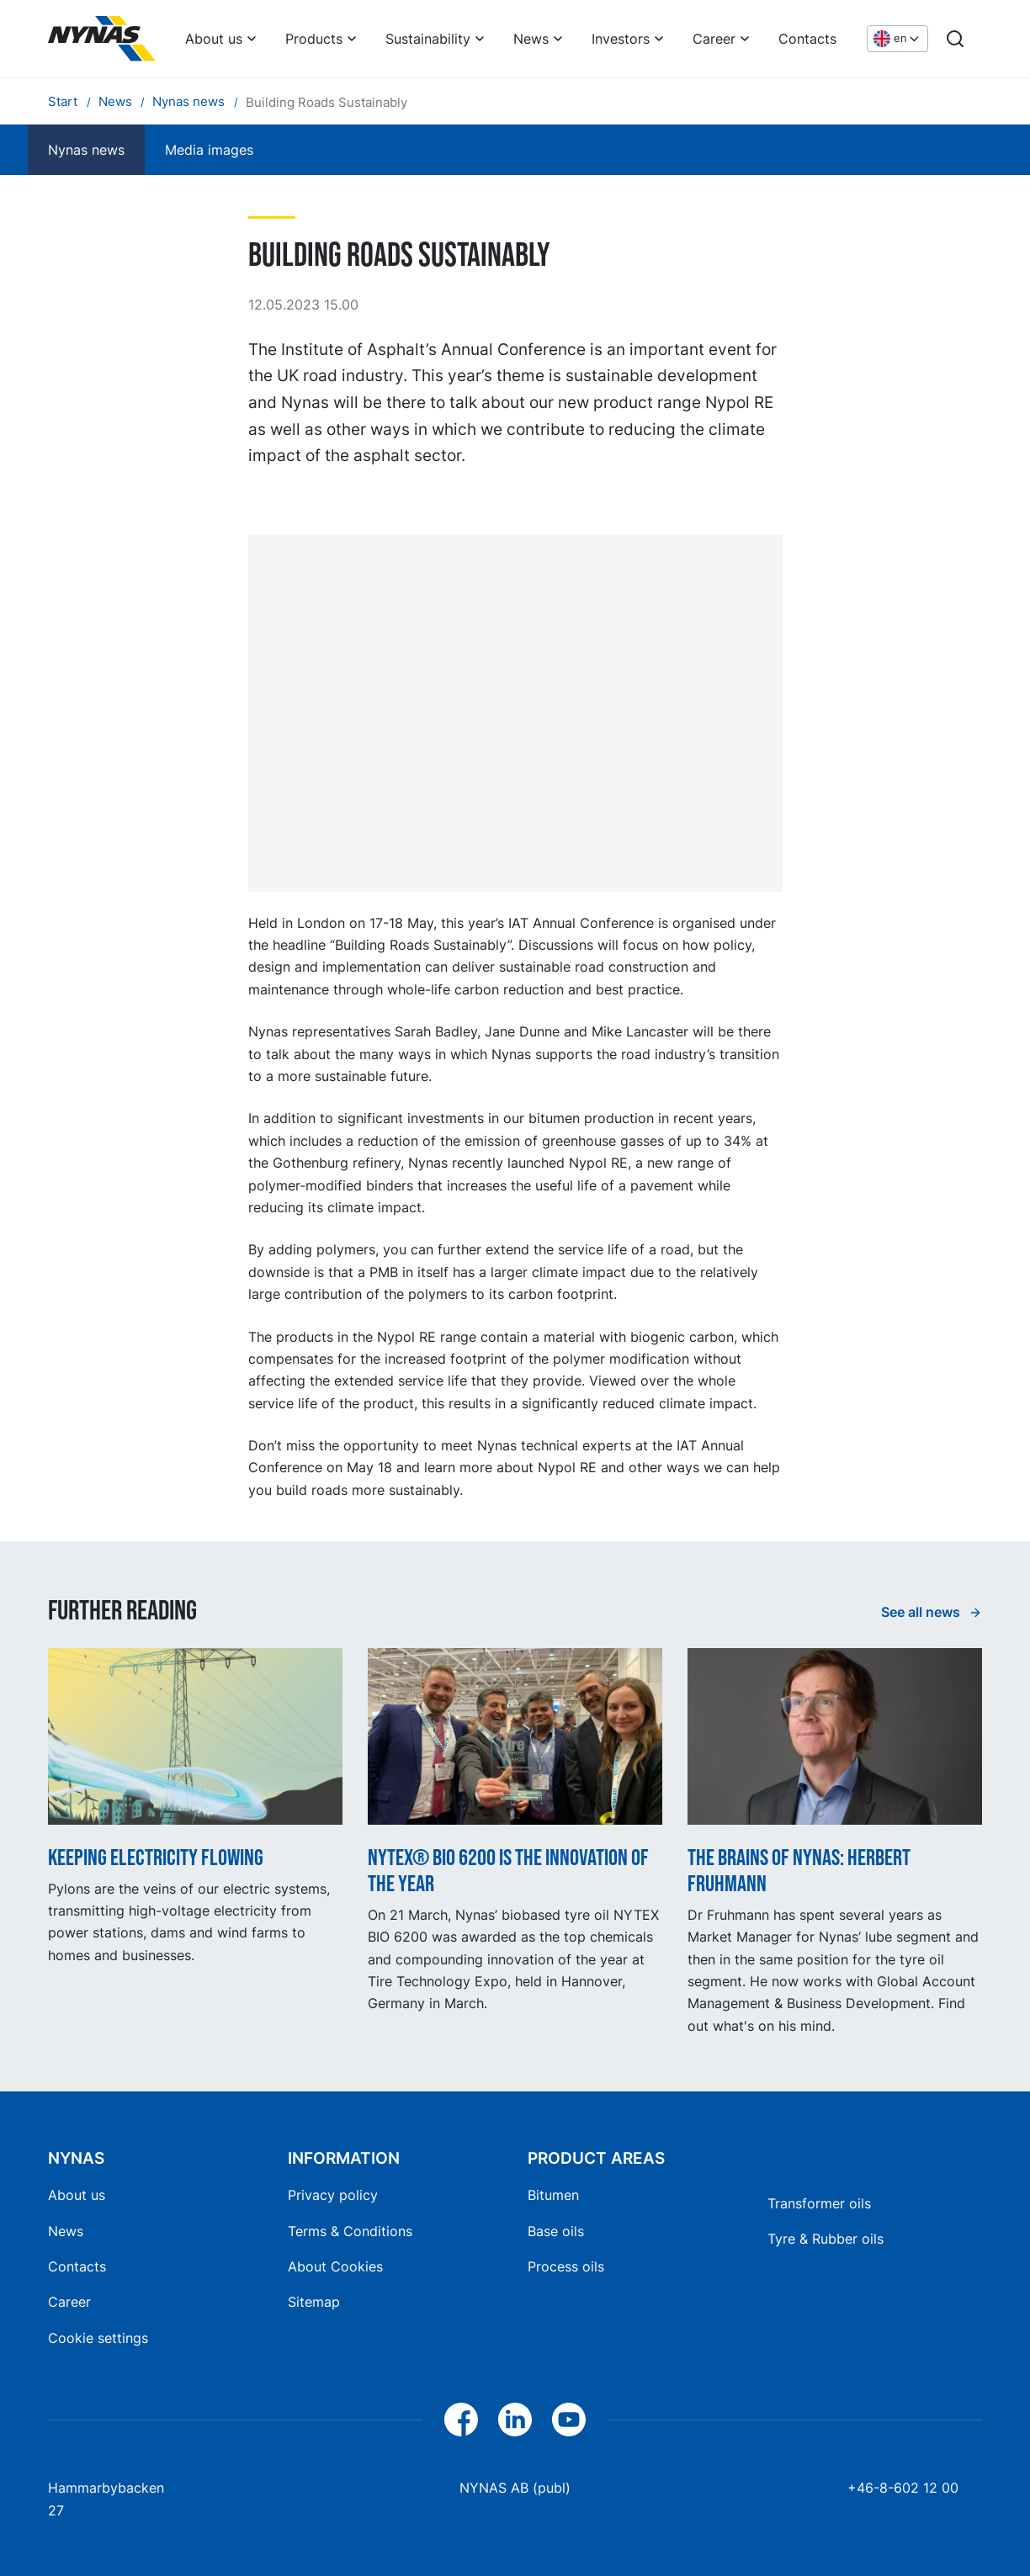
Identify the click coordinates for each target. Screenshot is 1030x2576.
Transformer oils (819, 2203)
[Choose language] (897, 39)
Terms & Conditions (350, 2231)
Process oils (566, 2266)
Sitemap (314, 2301)
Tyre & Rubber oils (825, 2238)
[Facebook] (461, 2419)
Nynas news (86, 149)
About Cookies (335, 2266)
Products (313, 38)
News (531, 38)
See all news (922, 1611)
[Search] (955, 39)
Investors (621, 38)
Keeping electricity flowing (155, 1858)
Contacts (807, 38)
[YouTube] (569, 2419)
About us (213, 38)
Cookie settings (98, 2338)
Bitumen (553, 2194)
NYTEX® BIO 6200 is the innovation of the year (508, 1871)
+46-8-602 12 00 (902, 2487)
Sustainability (427, 38)
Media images (209, 149)
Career (714, 38)
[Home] (102, 38)
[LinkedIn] (515, 2419)
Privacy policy (333, 2194)
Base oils (556, 2231)
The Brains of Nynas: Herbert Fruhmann (799, 1871)
